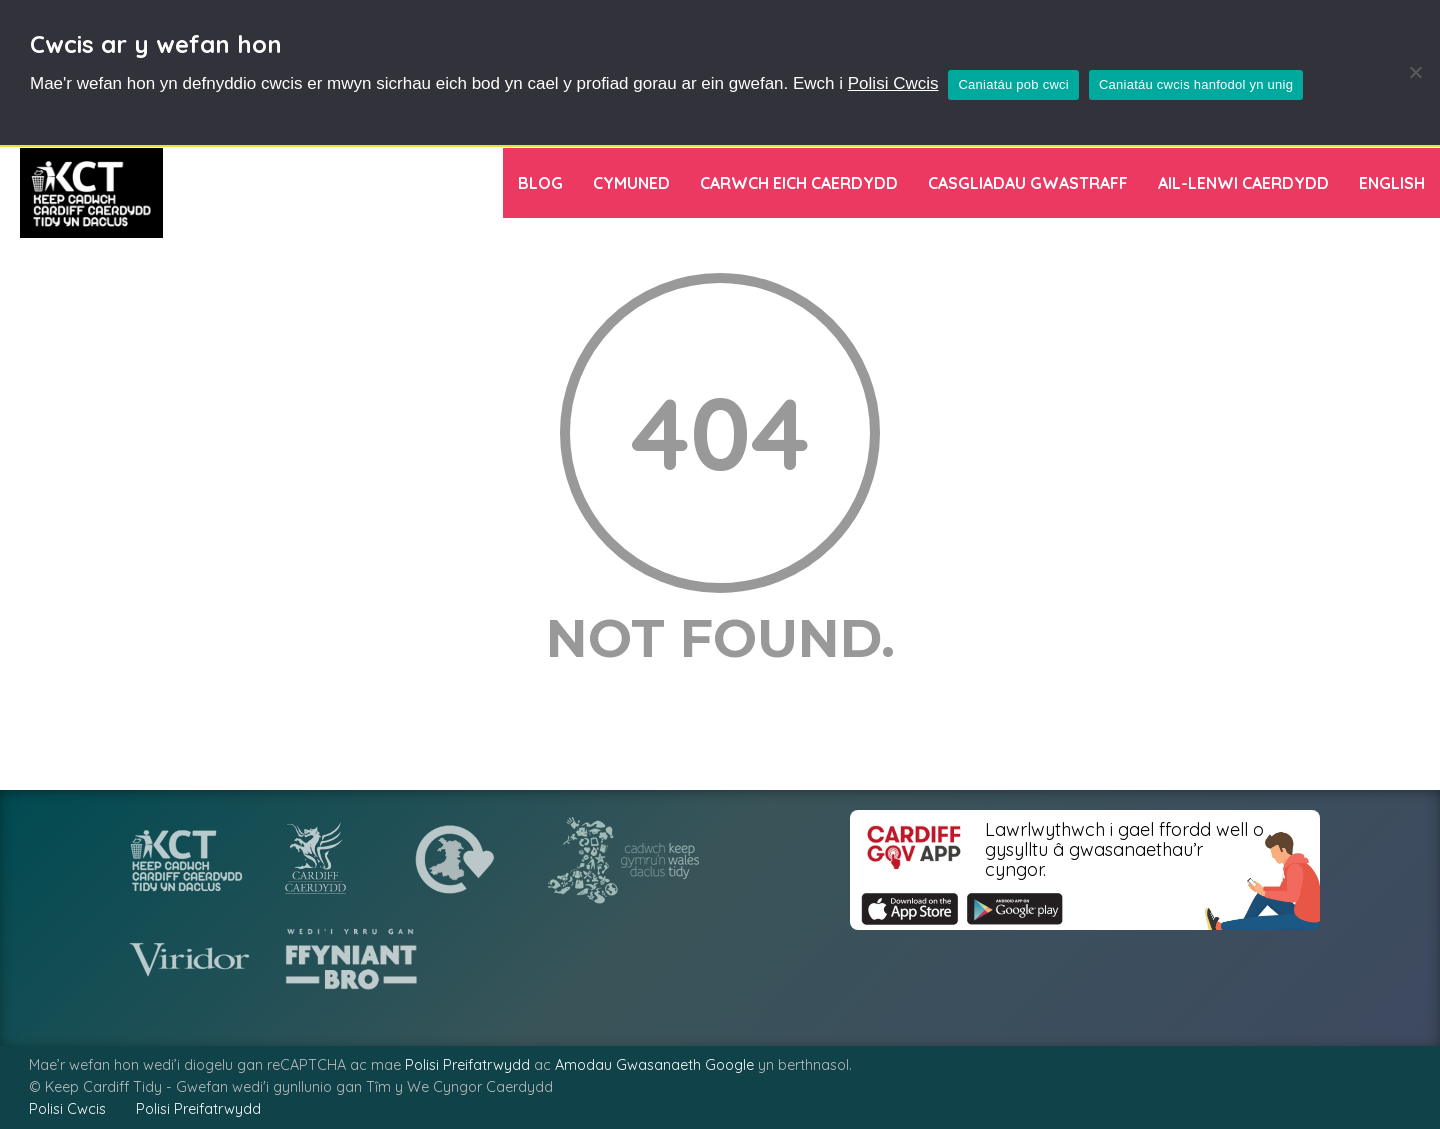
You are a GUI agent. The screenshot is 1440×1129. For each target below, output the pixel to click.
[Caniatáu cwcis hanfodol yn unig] (1415, 72)
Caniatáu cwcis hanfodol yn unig (1196, 84)
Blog (540, 183)
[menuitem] (1392, 183)
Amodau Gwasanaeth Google (654, 1065)
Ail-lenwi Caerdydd (1243, 183)
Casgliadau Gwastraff (1028, 183)
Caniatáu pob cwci (1013, 84)
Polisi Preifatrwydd (467, 1065)
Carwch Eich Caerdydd (799, 183)
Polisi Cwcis (893, 83)
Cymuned (631, 183)
